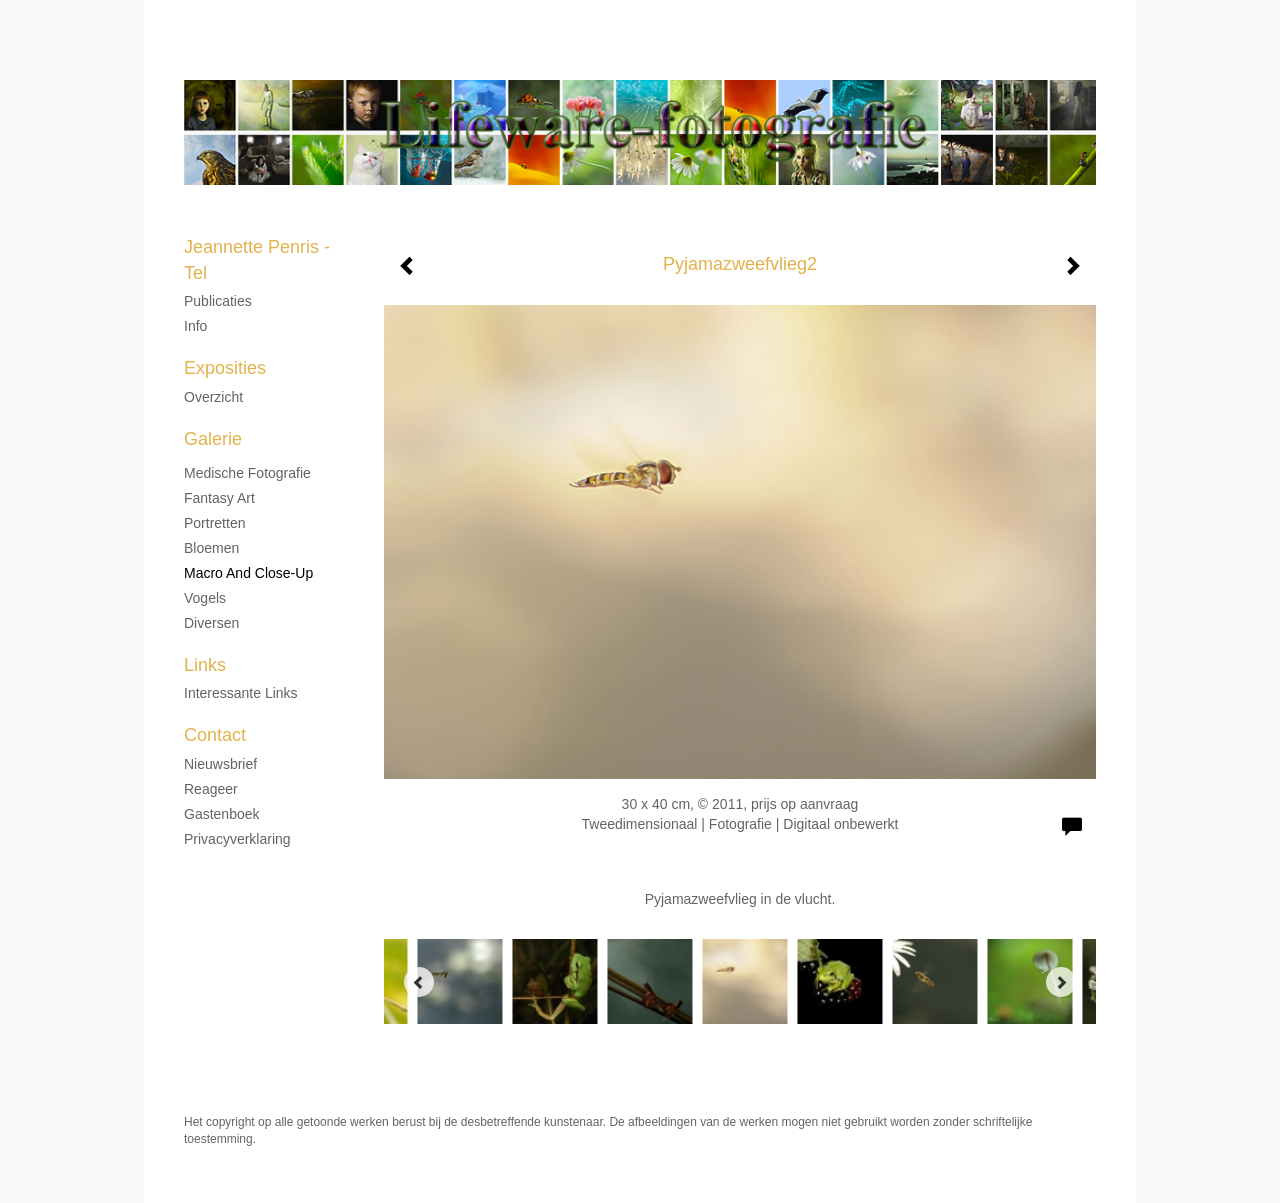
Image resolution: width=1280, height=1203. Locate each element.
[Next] (1061, 982)
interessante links (241, 693)
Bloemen (211, 548)
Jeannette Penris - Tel (573, 60)
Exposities (225, 368)
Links (205, 665)
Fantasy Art (219, 498)
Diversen (211, 623)
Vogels (205, 598)
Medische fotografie (247, 473)
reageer (211, 789)
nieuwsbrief (220, 764)
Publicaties (218, 301)
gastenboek (222, 814)
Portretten (214, 523)
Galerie (213, 439)
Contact (215, 735)
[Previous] (419, 982)
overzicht (213, 397)
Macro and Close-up (248, 573)
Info (195, 326)
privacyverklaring (237, 839)
